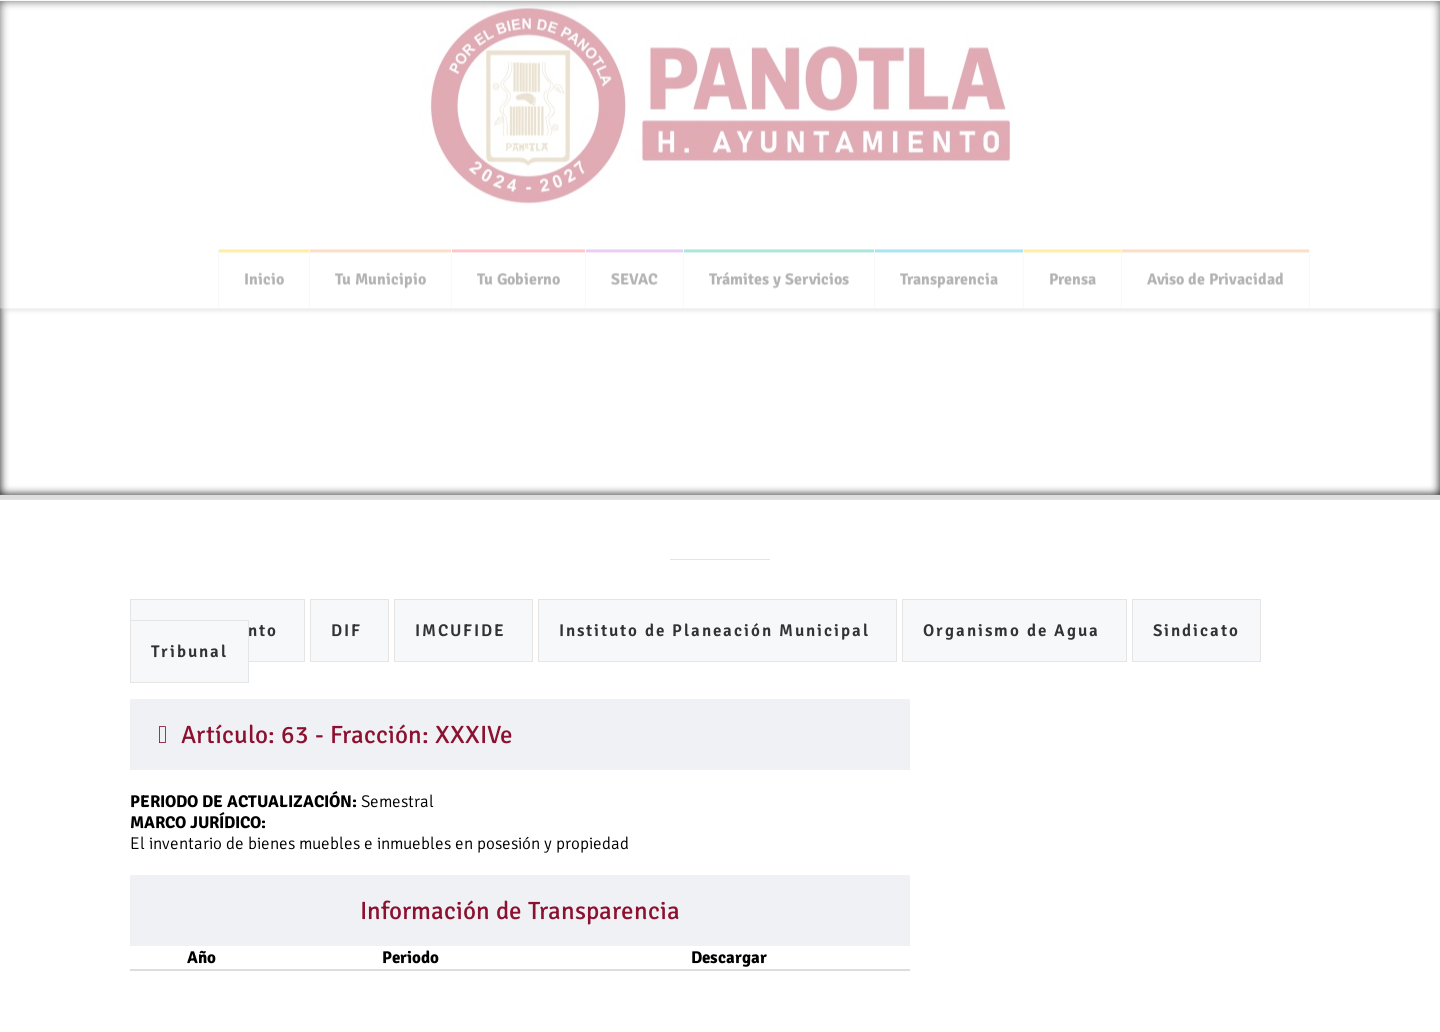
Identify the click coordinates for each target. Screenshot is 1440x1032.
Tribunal (189, 651)
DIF (349, 630)
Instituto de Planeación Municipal (717, 630)
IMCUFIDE (463, 630)
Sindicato (1196, 630)
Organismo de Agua (1014, 630)
